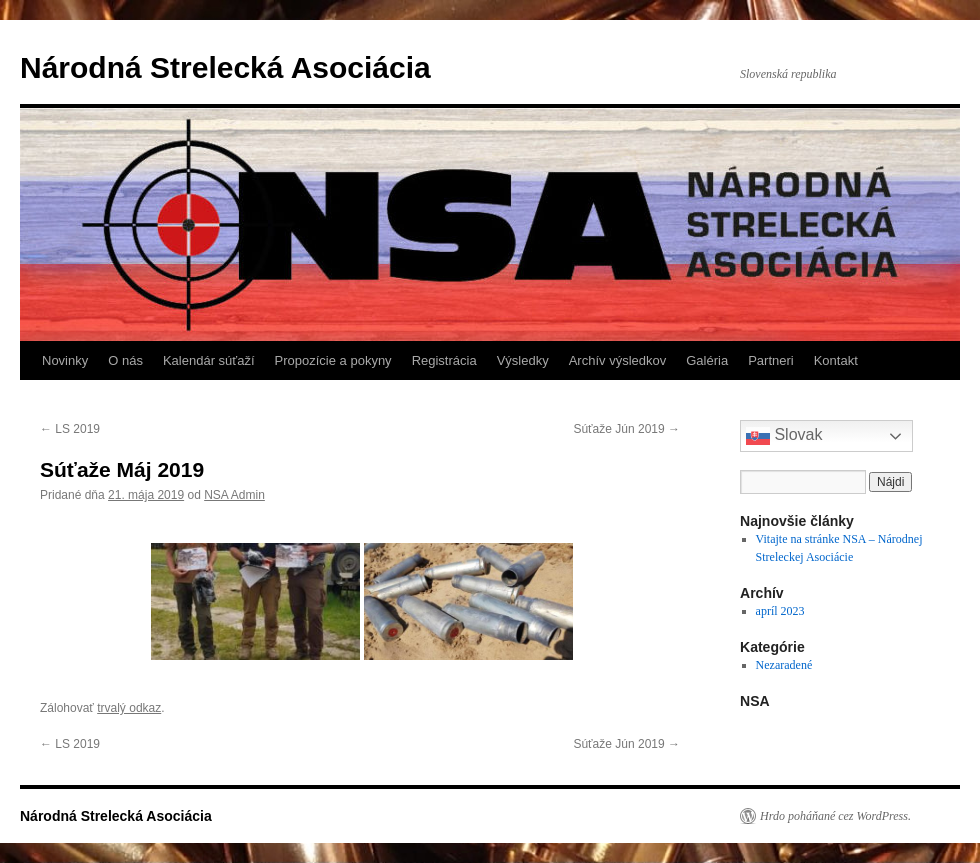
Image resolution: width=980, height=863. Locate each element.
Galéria (707, 360)
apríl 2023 (780, 611)
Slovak (784, 436)
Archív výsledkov (618, 360)
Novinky (65, 360)
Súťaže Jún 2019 (626, 429)
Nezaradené (784, 665)
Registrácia (444, 360)
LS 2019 (70, 429)
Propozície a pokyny (333, 360)
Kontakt (836, 360)
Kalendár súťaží (209, 360)
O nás (125, 360)
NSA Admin (234, 495)
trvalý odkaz (129, 708)
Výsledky (523, 360)
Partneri (771, 360)
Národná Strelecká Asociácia (225, 67)
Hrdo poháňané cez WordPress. (835, 816)
